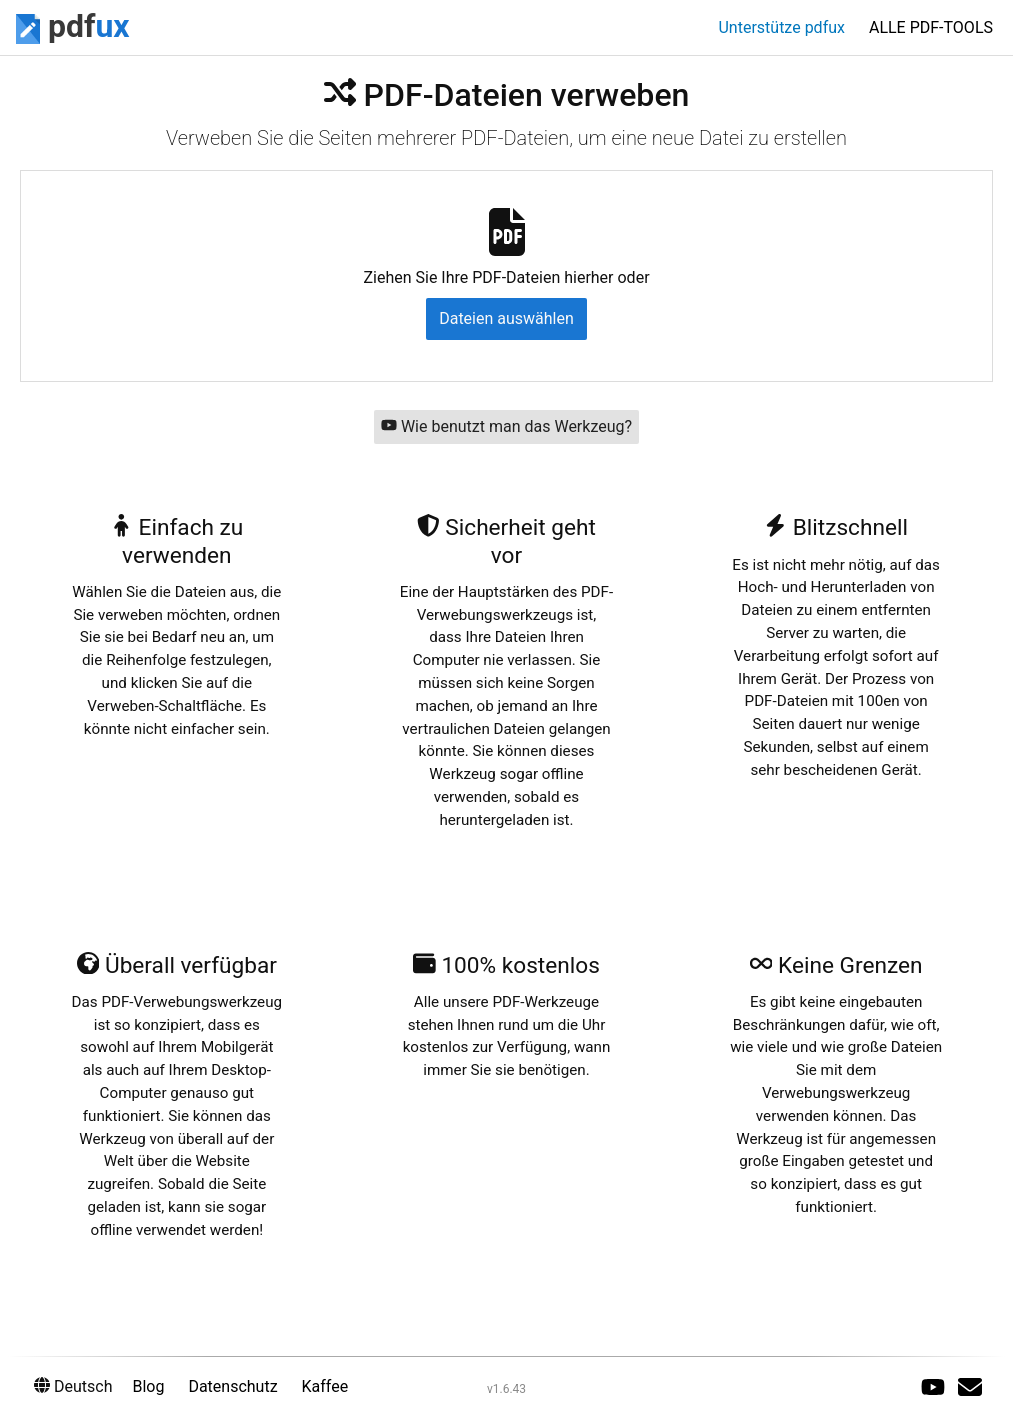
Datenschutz (232, 1386)
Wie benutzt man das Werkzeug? (506, 426)
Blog (148, 1386)
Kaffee (325, 1386)
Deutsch (73, 1386)
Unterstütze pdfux (781, 27)
